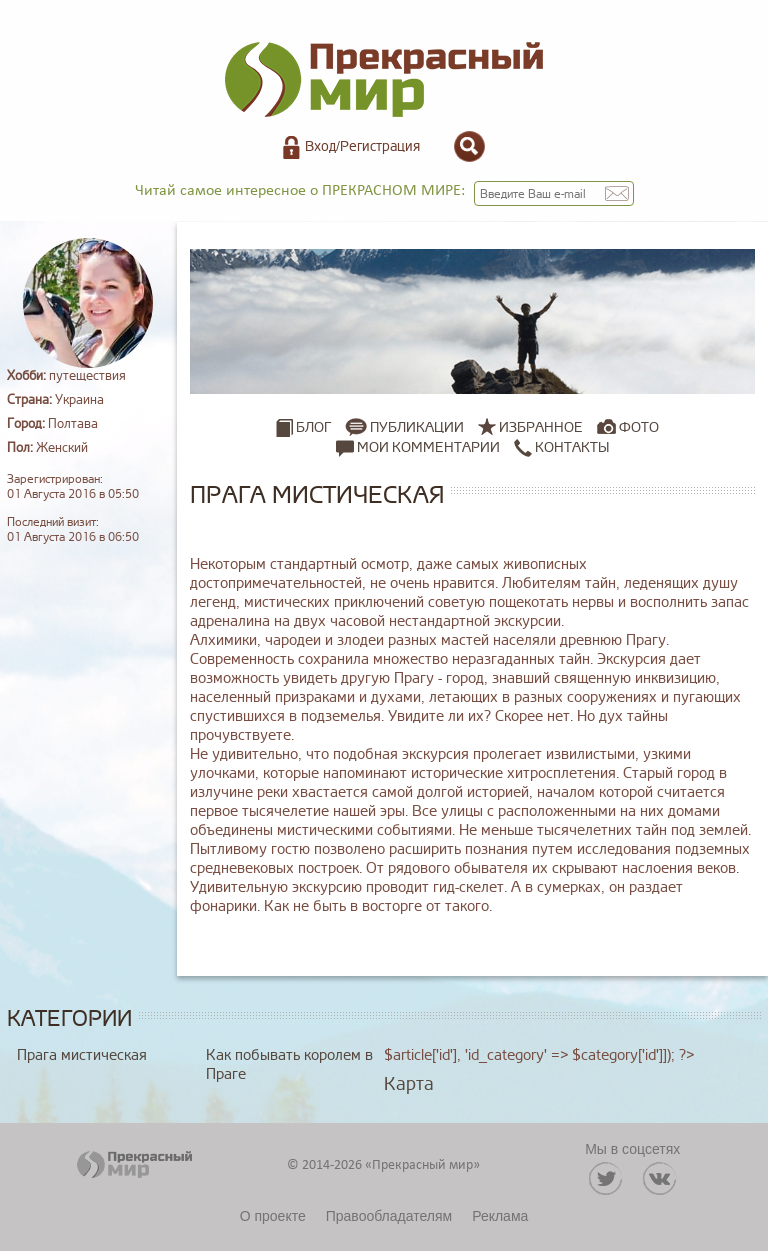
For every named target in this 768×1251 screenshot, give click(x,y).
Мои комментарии (418, 448)
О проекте (273, 1216)
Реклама (500, 1216)
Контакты (561, 448)
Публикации (417, 427)
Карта (409, 1084)
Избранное (541, 427)
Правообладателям (389, 1216)
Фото (639, 427)
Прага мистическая (82, 1055)
